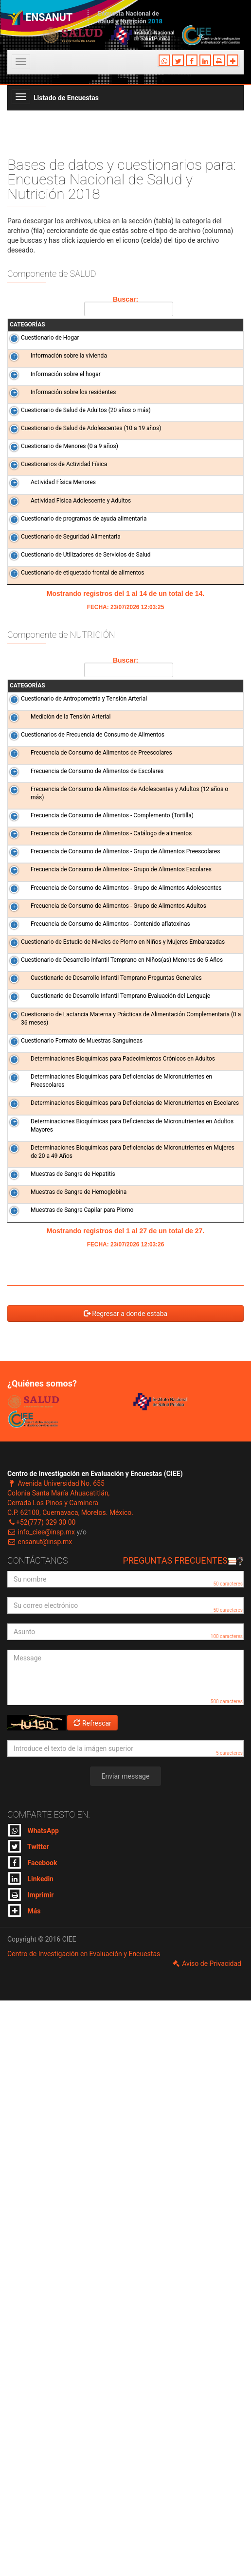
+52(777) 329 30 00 (41, 2098)
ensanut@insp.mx (39, 2117)
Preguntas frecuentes (183, 2136)
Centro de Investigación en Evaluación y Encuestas (83, 2529)
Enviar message (126, 2352)
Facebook (32, 2438)
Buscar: (127, 306)
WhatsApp (33, 2405)
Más (24, 2486)
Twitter (28, 2421)
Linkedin (31, 2454)
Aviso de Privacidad (206, 2539)
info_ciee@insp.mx (41, 2107)
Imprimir (31, 2470)
